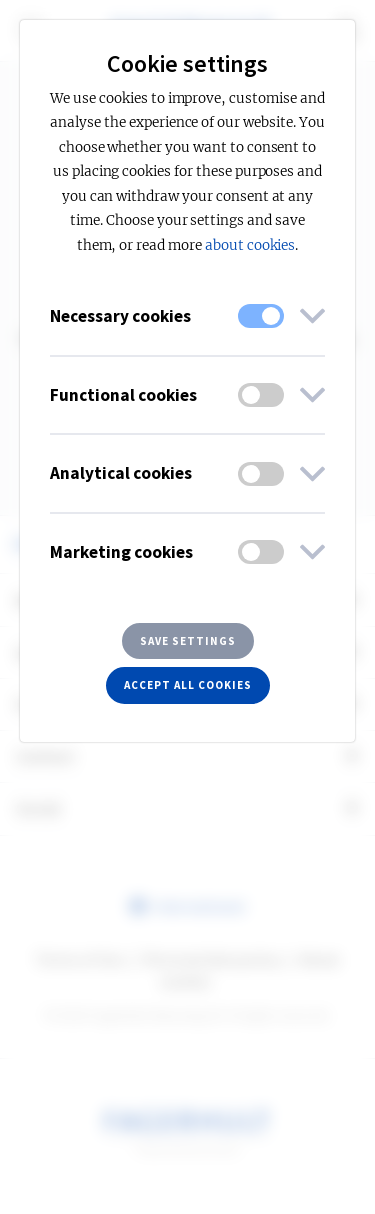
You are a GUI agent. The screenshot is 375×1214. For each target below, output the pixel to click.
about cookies (250, 245)
